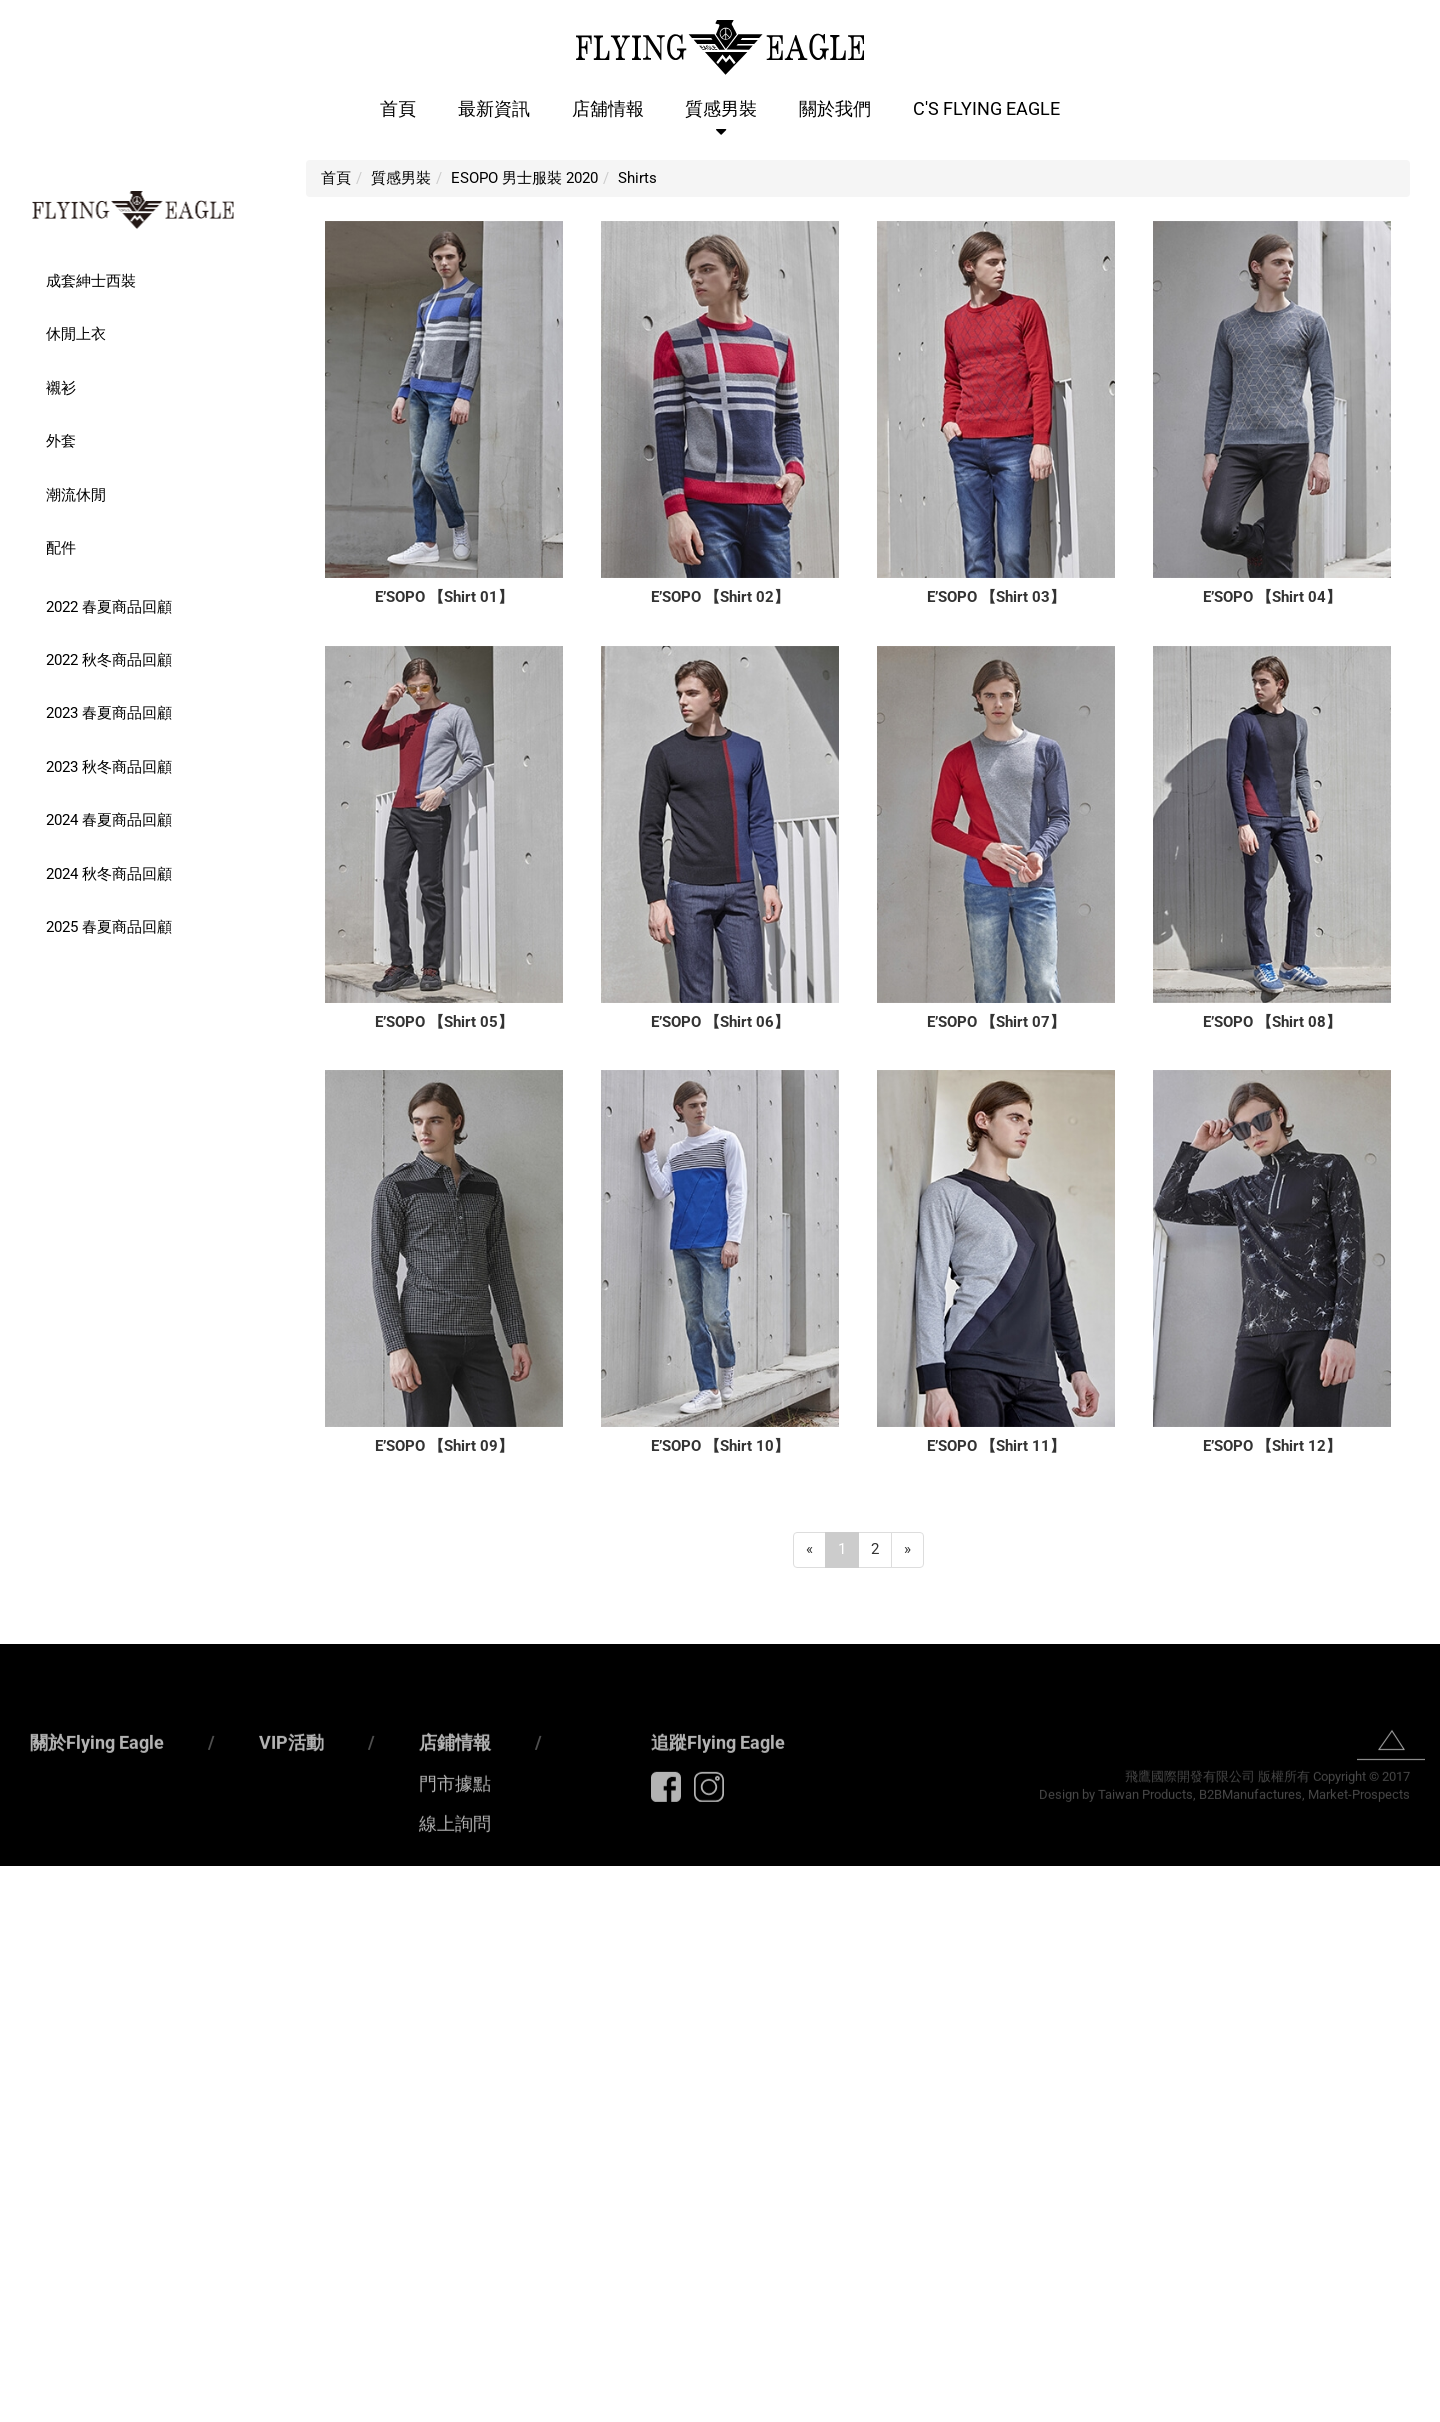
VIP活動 (291, 1822)
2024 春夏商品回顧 (109, 820)
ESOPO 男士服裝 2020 (524, 178)
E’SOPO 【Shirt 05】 (444, 1022)
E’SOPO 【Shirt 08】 (1272, 1022)
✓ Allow (27, 1919)
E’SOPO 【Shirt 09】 (444, 1446)
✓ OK (544, 2410)
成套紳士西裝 (91, 281)
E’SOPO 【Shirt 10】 (720, 1446)
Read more (43, 2069)
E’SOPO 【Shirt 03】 (996, 597)
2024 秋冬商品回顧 (109, 874)
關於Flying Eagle (97, 1822)
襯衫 (61, 388)
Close (19, 1876)
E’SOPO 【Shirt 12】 (1272, 1446)
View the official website (171, 2069)
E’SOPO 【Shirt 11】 (996, 1446)
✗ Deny (25, 1940)
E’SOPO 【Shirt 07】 (996, 1022)
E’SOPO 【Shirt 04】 (1272, 597)
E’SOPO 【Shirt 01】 (444, 597)
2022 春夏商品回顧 (109, 607)
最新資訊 (494, 108)
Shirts (637, 178)
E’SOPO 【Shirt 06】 (720, 1022)
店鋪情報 (455, 1822)
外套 (61, 441)
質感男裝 (721, 108)
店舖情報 (608, 108)
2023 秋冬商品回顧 (109, 767)
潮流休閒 (76, 495)
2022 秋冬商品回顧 (109, 660)
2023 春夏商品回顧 (109, 713)
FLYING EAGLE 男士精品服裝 (133, 210)
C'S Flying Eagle (986, 108)
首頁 (398, 108)
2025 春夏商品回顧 (109, 927)
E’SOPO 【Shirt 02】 (720, 597)
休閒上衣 (76, 334)
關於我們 (835, 108)
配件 (61, 548)
